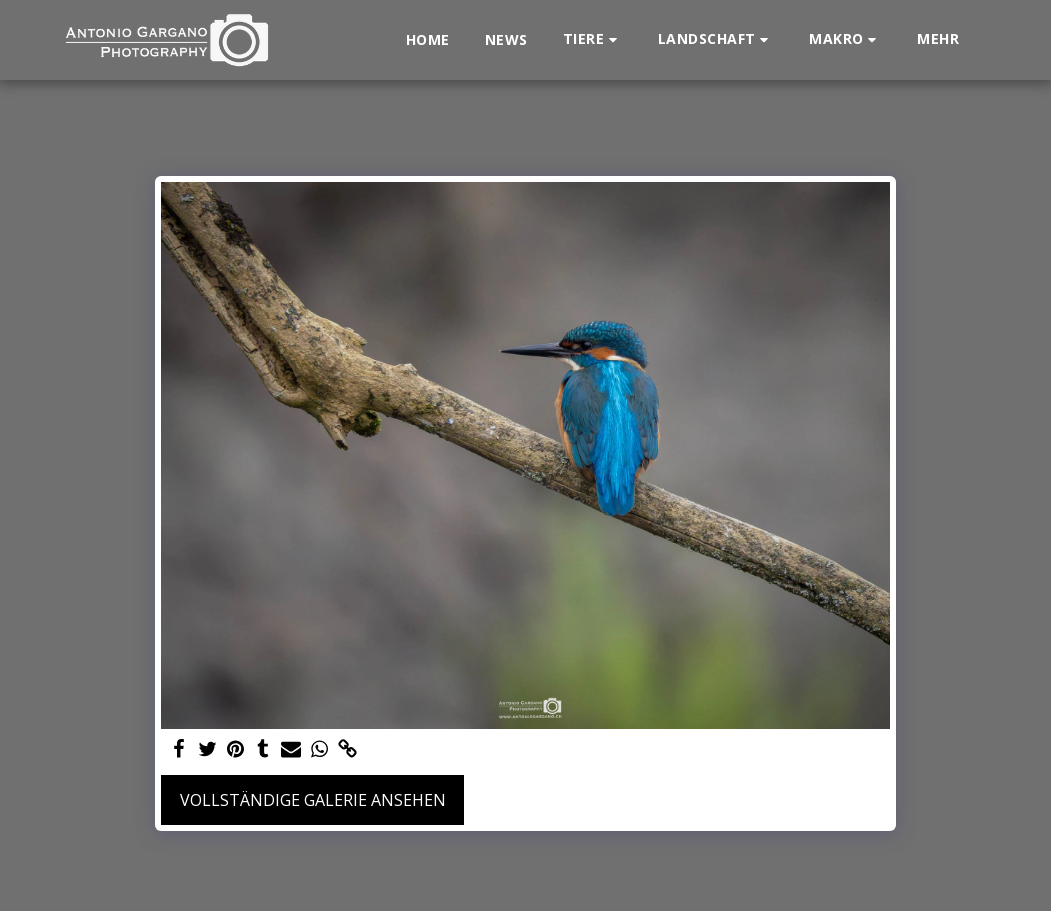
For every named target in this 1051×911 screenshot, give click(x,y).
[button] (593, 39)
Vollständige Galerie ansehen (313, 800)
